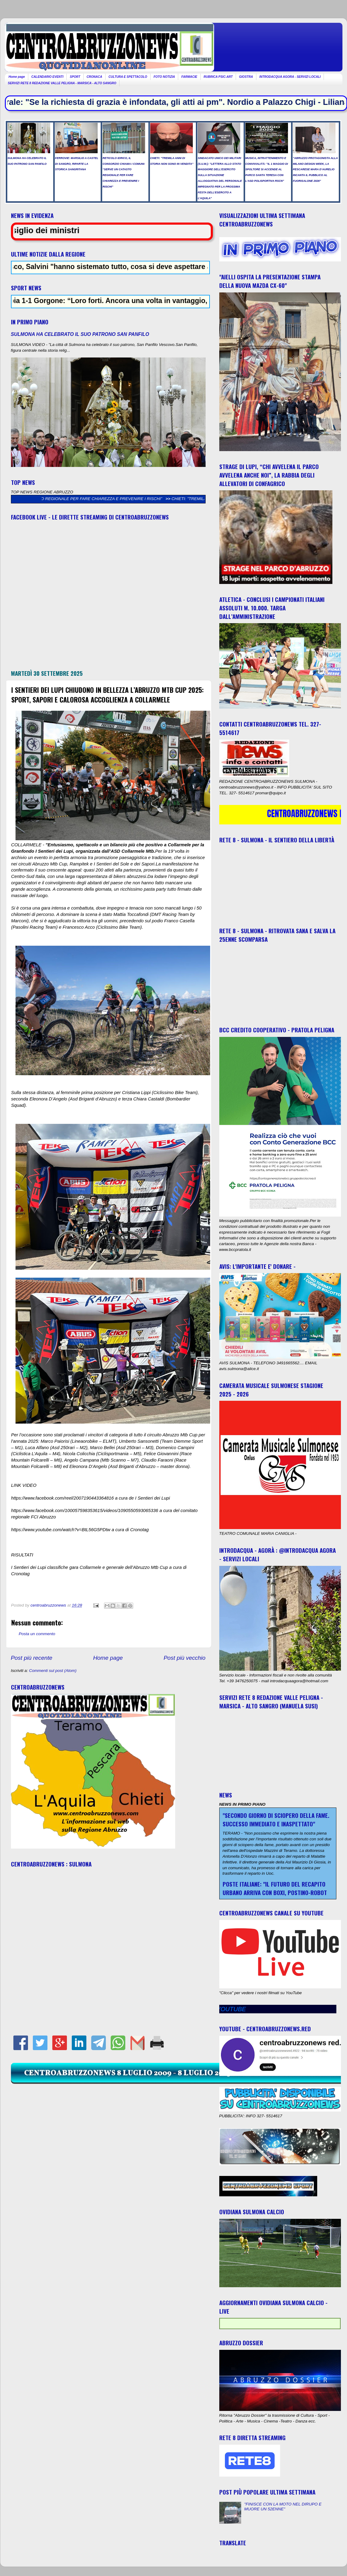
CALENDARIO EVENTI (47, 76)
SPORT (75, 76)
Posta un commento (37, 1634)
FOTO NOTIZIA (164, 76)
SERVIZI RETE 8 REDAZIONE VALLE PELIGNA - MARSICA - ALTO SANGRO (62, 83)
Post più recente (32, 1658)
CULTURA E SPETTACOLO (128, 76)
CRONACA (94, 76)
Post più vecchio (185, 1658)
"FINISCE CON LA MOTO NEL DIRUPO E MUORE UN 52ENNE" (282, 2506)
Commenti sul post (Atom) (53, 1670)
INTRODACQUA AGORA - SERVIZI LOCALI (290, 76)
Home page (17, 76)
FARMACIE (189, 76)
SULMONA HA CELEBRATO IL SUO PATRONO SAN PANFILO (80, 334)
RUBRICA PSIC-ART (218, 76)
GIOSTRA (246, 76)
